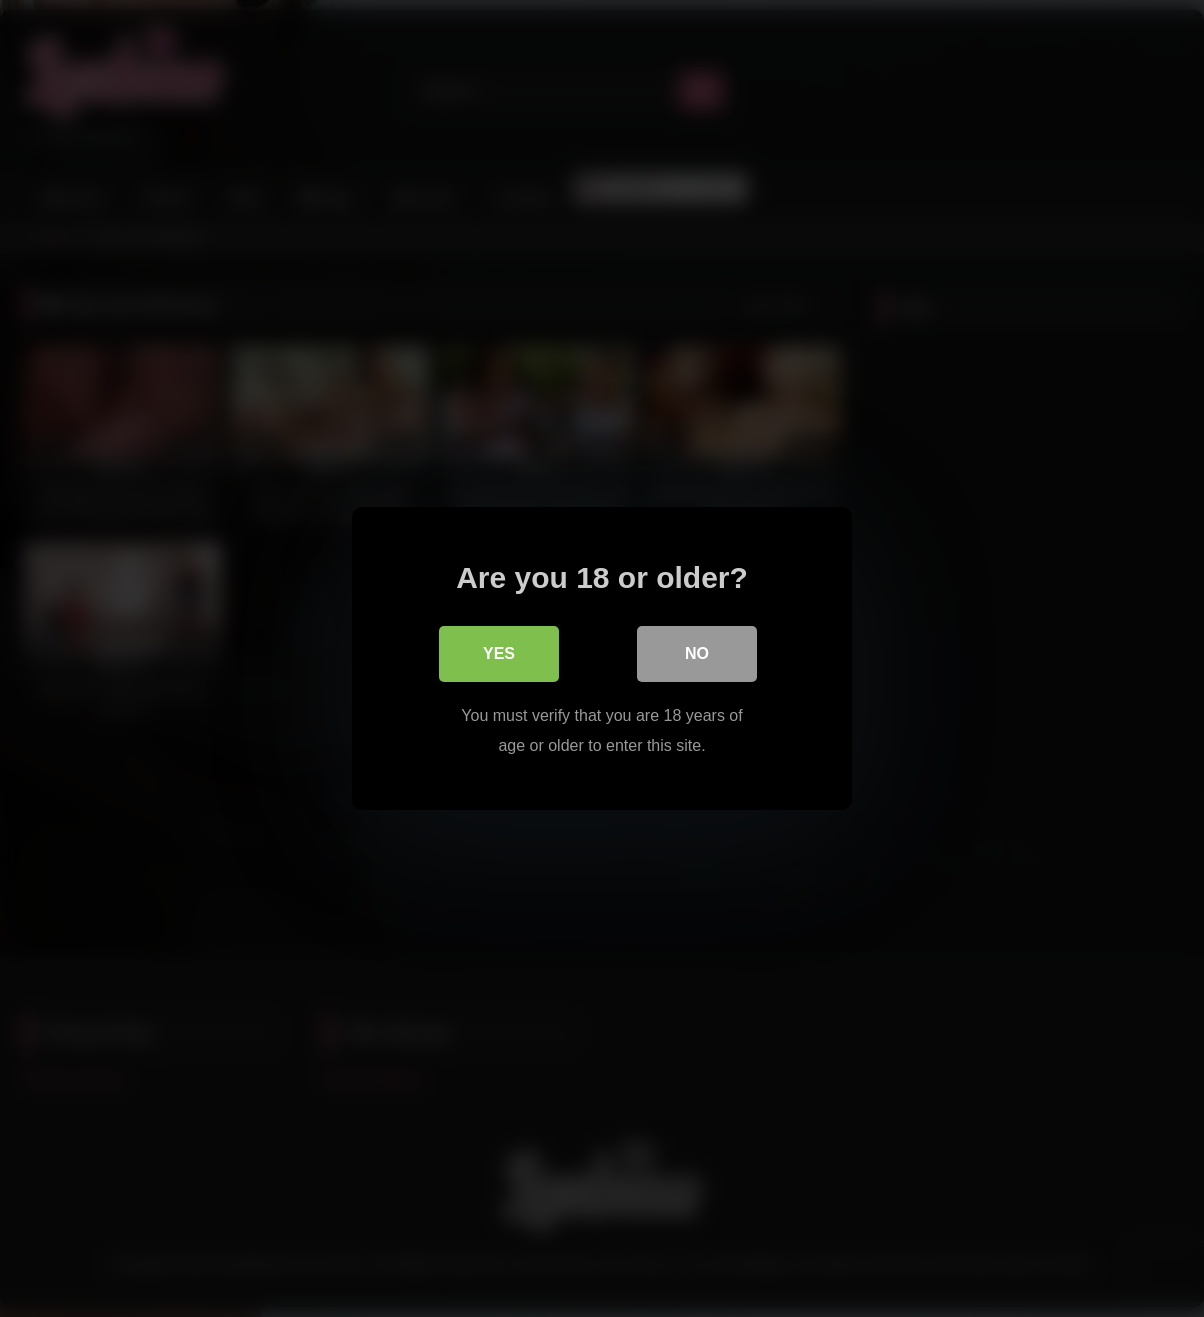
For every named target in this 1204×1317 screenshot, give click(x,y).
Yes (499, 653)
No (697, 653)
